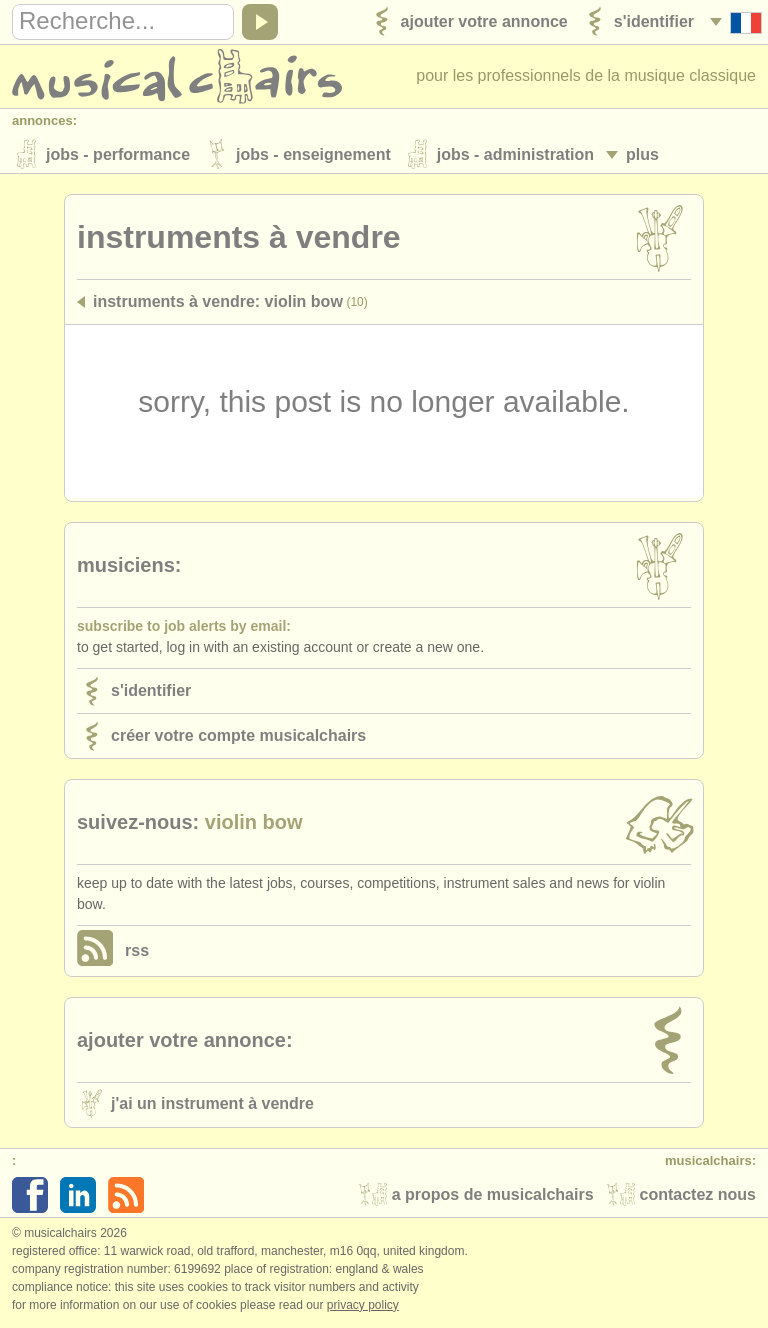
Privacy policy (363, 1307)
